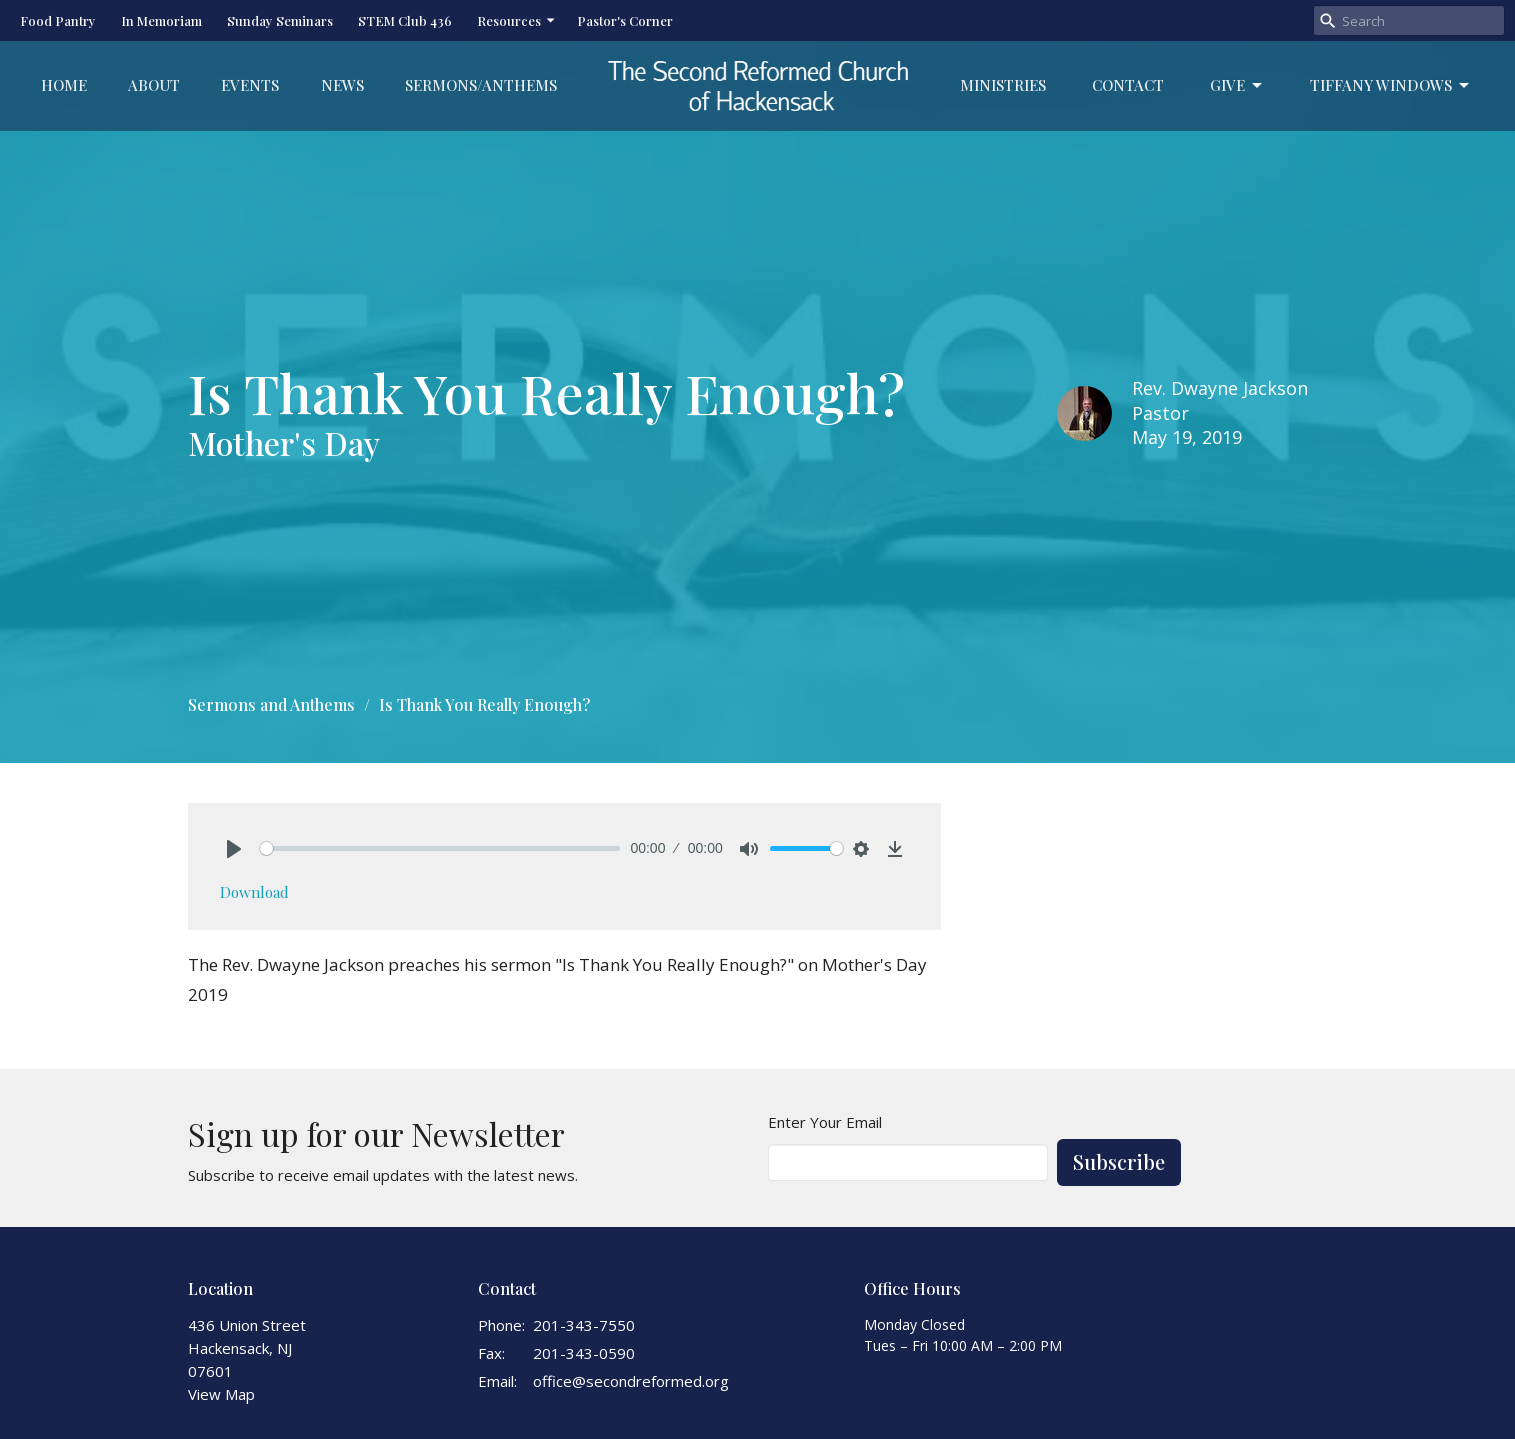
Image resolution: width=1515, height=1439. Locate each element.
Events (250, 85)
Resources (517, 20)
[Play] (234, 849)
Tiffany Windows (1391, 85)
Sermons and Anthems (271, 704)
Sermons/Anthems (481, 85)
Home (64, 85)
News (342, 85)
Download (254, 892)
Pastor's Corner (625, 20)
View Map (221, 1394)
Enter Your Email (825, 1122)
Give (1237, 85)
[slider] (440, 848)
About (154, 85)
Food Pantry (58, 20)
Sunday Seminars (280, 20)
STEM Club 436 (405, 20)
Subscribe (1119, 1161)
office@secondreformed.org (631, 1381)
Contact (1128, 85)
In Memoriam (161, 20)
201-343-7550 (584, 1325)
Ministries (1003, 85)
